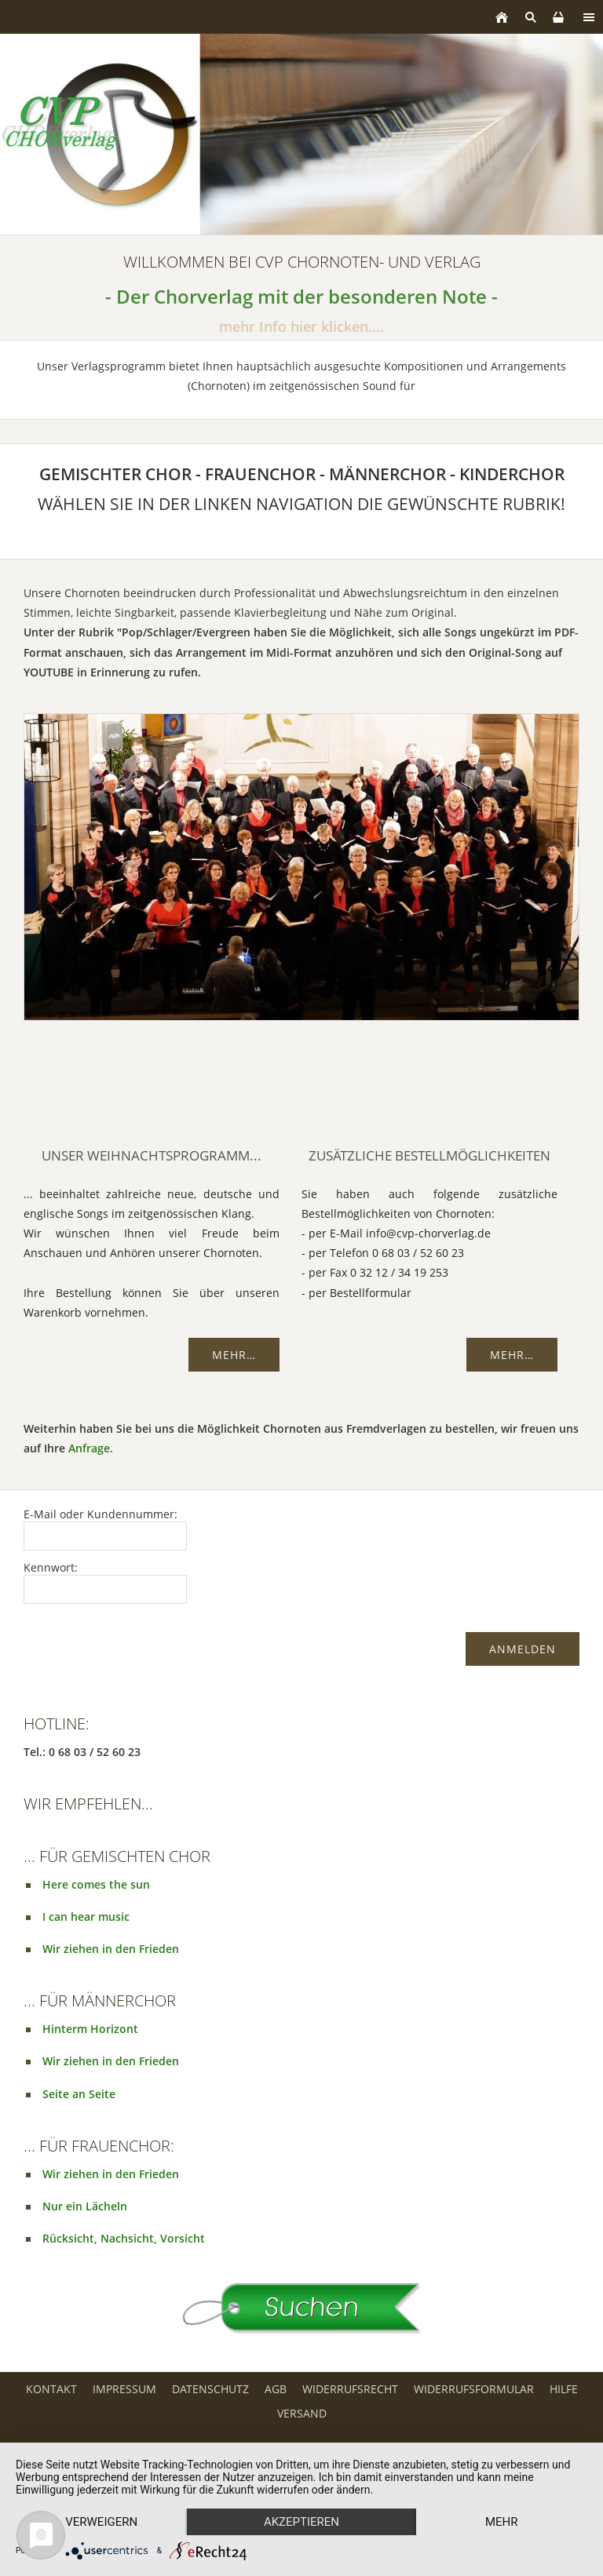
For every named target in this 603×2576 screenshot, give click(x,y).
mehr (501, 2522)
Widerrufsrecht (350, 2388)
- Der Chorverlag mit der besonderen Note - (301, 296)
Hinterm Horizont (90, 2028)
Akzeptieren (301, 2522)
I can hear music (86, 1916)
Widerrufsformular (474, 2388)
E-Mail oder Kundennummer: (100, 1514)
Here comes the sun (96, 1884)
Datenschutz (210, 2388)
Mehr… (234, 1354)
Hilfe (564, 2388)
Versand (302, 2413)
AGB (276, 2388)
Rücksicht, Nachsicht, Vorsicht (123, 2238)
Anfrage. (90, 1448)
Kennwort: (51, 1567)
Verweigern (101, 2522)
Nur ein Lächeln (84, 2206)
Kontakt (51, 2388)
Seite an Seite (78, 2093)
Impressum (124, 2388)
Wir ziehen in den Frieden (110, 1948)
